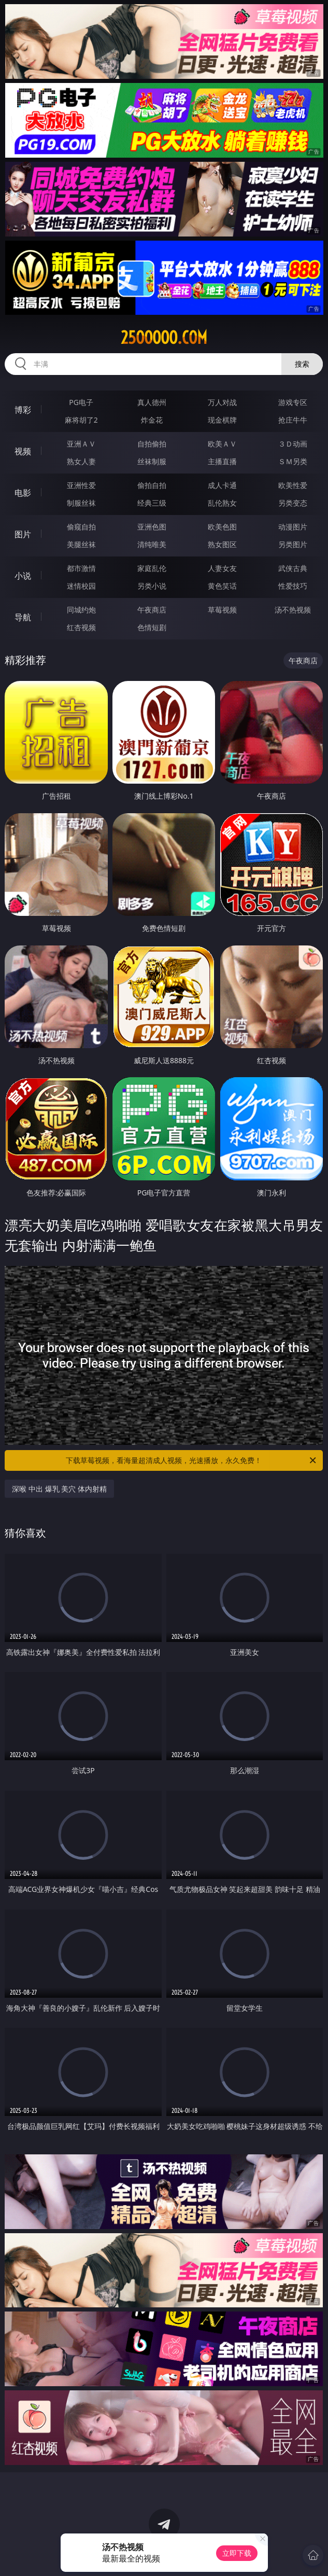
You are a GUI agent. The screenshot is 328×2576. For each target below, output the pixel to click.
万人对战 (222, 402)
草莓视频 (222, 610)
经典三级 (151, 503)
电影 (23, 492)
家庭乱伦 (151, 568)
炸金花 (152, 420)
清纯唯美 (151, 544)
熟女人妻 (81, 461)
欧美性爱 (292, 485)
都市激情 (81, 568)
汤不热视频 (293, 610)
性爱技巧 (292, 586)
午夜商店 (151, 610)
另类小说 (151, 586)
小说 (23, 575)
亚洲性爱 (81, 485)
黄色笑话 (222, 586)
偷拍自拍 (151, 485)
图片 (23, 534)
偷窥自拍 (81, 527)
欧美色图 (222, 527)
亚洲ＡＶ (81, 444)
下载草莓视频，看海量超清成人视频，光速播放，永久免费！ (192, 1460)
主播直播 (222, 461)
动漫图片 (292, 527)
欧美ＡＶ (222, 444)
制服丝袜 (81, 503)
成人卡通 (222, 485)
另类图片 (292, 544)
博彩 (23, 409)
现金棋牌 (222, 420)
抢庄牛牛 (292, 420)
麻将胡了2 (81, 420)
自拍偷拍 (151, 444)
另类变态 (292, 503)
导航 (23, 617)
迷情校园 (81, 586)
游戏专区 (292, 402)
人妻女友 (222, 568)
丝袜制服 (151, 461)
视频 (23, 451)
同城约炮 (81, 610)
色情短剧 (151, 627)
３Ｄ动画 (292, 444)
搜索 (302, 364)
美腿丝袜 (81, 544)
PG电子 (81, 402)
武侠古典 (292, 568)
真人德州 (151, 402)
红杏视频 (81, 627)
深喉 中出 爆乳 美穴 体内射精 (59, 1489)
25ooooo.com (164, 337)
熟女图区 (222, 544)
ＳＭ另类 (292, 461)
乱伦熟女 (222, 503)
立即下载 (236, 2553)
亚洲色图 (151, 527)
